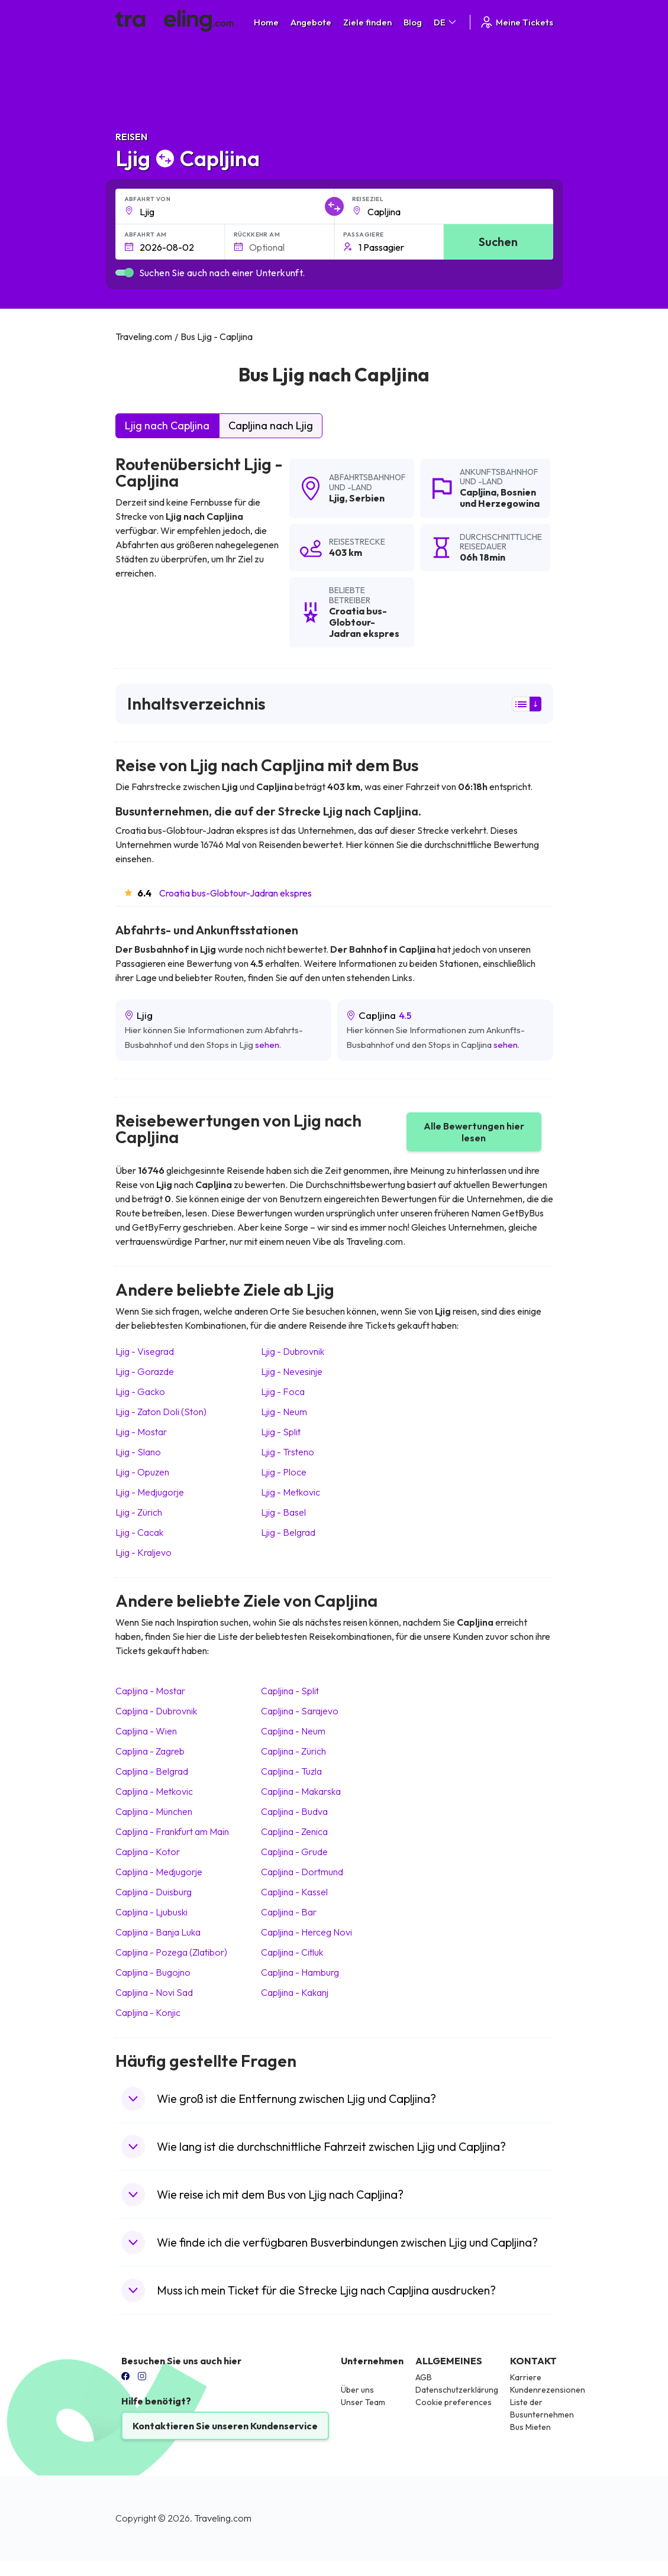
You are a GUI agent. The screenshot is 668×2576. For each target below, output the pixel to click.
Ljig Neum (284, 1412)
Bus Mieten (530, 2427)
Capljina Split (290, 1691)
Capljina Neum (293, 1731)
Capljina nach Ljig (270, 425)
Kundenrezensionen (547, 2389)
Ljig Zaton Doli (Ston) (160, 1412)
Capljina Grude (294, 1851)
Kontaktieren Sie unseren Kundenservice (225, 2426)
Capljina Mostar (150, 1691)
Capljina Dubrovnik (156, 1711)
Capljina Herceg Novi (306, 1932)
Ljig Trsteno (287, 1452)
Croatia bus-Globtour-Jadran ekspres (235, 893)
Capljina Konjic (147, 2012)
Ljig (337, 498)
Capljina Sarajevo (299, 1711)
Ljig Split (281, 1432)
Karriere (525, 2377)
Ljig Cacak (139, 1532)
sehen (267, 1044)
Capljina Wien (146, 1731)
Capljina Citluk (292, 1952)
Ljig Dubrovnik (292, 1351)
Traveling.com (222, 2518)
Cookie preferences (453, 2402)
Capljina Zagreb (150, 1751)
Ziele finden (367, 22)
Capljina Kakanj (294, 1992)
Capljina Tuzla (291, 1771)
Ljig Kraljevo (143, 1552)
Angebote (311, 22)
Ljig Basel (283, 1512)
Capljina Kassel (294, 1892)
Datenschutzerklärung (456, 2389)
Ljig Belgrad (288, 1532)
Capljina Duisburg (153, 1892)
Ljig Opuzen (142, 1472)
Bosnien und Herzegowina (500, 497)
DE (446, 22)
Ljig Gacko (140, 1391)
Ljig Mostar (141, 1432)
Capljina (478, 492)
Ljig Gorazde (144, 1371)
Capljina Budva (294, 1811)
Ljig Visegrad (144, 1351)
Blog (413, 22)
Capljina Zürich (293, 1751)
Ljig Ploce (283, 1472)
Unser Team (363, 2402)
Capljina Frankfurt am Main (172, 1831)
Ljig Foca (283, 1391)
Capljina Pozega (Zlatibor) (171, 1952)
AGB (423, 2377)
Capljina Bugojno (153, 1972)
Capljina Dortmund (302, 1872)
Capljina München (153, 1811)
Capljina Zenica (294, 1831)
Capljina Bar (289, 1912)
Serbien (367, 498)
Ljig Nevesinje (291, 1371)
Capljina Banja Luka (158, 1932)
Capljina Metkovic (154, 1791)
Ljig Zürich (138, 1512)
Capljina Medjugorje (158, 1872)
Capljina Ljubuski (151, 1912)
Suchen (498, 241)
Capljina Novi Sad (154, 1992)
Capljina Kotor (147, 1851)
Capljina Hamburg (300, 1972)
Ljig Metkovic (290, 1492)
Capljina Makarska (301, 1791)
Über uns (357, 2389)
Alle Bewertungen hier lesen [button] (474, 1132)
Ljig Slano (138, 1452)
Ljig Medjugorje (149, 1492)
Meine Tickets (516, 22)
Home (266, 22)
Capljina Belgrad (151, 1771)
